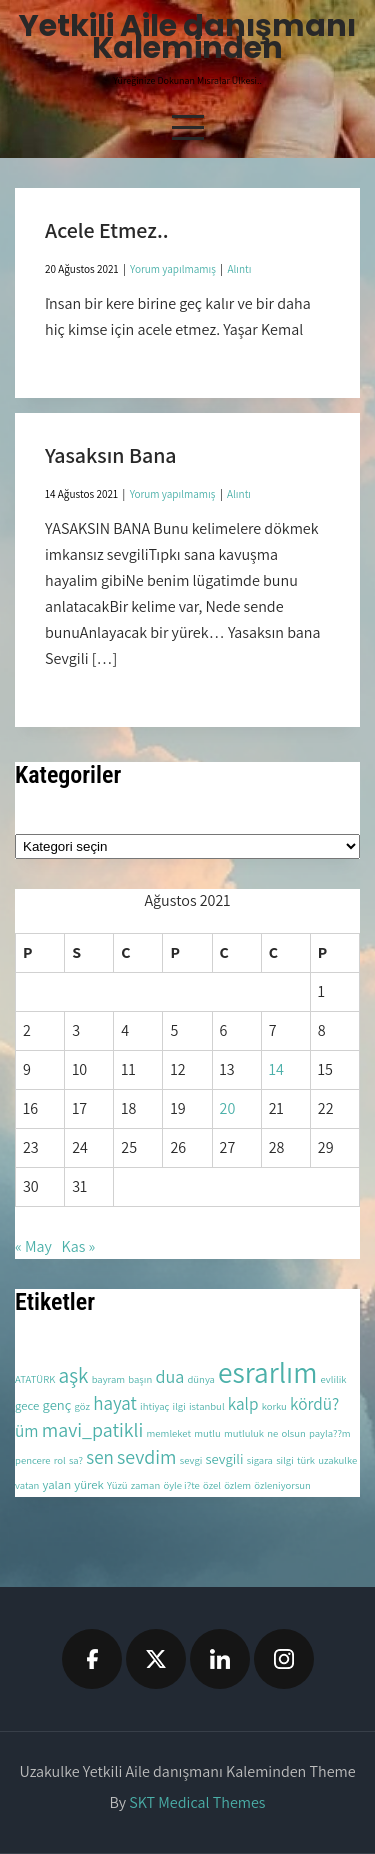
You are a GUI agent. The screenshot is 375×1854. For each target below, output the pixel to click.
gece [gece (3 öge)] (27, 1405)
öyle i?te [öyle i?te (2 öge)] (181, 1485)
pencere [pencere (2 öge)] (33, 1460)
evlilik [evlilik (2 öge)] (334, 1379)
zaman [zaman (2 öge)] (145, 1485)
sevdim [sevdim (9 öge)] (147, 1457)
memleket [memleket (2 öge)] (169, 1433)
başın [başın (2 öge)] (140, 1379)
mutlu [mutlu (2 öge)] (207, 1433)
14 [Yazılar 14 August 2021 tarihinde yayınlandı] (276, 1069)
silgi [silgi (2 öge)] (285, 1460)
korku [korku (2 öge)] (274, 1406)
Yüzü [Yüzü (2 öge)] (117, 1485)
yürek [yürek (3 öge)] (89, 1484)
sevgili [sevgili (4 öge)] (225, 1458)
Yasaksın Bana (111, 455)
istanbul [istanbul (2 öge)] (207, 1406)
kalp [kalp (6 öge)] (243, 1403)
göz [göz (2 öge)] (82, 1406)
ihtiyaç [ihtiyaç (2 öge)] (154, 1406)
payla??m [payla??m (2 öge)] (330, 1433)
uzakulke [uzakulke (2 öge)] (337, 1460)
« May (33, 1246)
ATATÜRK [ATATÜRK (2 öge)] (35, 1379)
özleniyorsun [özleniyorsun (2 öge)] (282, 1485)
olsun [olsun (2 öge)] (293, 1433)
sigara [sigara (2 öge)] (260, 1460)
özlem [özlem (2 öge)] (237, 1485)
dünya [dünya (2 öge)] (200, 1379)
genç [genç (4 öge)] (57, 1404)
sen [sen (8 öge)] (100, 1457)
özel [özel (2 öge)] (212, 1485)
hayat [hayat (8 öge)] (115, 1403)
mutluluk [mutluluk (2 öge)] (244, 1433)
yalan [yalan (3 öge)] (57, 1484)
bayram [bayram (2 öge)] (108, 1379)
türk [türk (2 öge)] (306, 1460)
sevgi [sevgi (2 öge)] (191, 1460)
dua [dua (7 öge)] (169, 1376)
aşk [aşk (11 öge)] (73, 1375)
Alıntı (239, 269)
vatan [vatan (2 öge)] (27, 1485)
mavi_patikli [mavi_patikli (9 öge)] (93, 1430)
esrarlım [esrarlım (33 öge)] (267, 1372)
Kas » (78, 1246)
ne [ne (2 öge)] (272, 1433)
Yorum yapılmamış (173, 269)
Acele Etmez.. (107, 230)
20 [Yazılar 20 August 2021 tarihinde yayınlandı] (228, 1108)
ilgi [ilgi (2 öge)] (179, 1406)
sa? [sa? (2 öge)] (76, 1460)
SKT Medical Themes (197, 1802)
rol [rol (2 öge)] (60, 1460)
